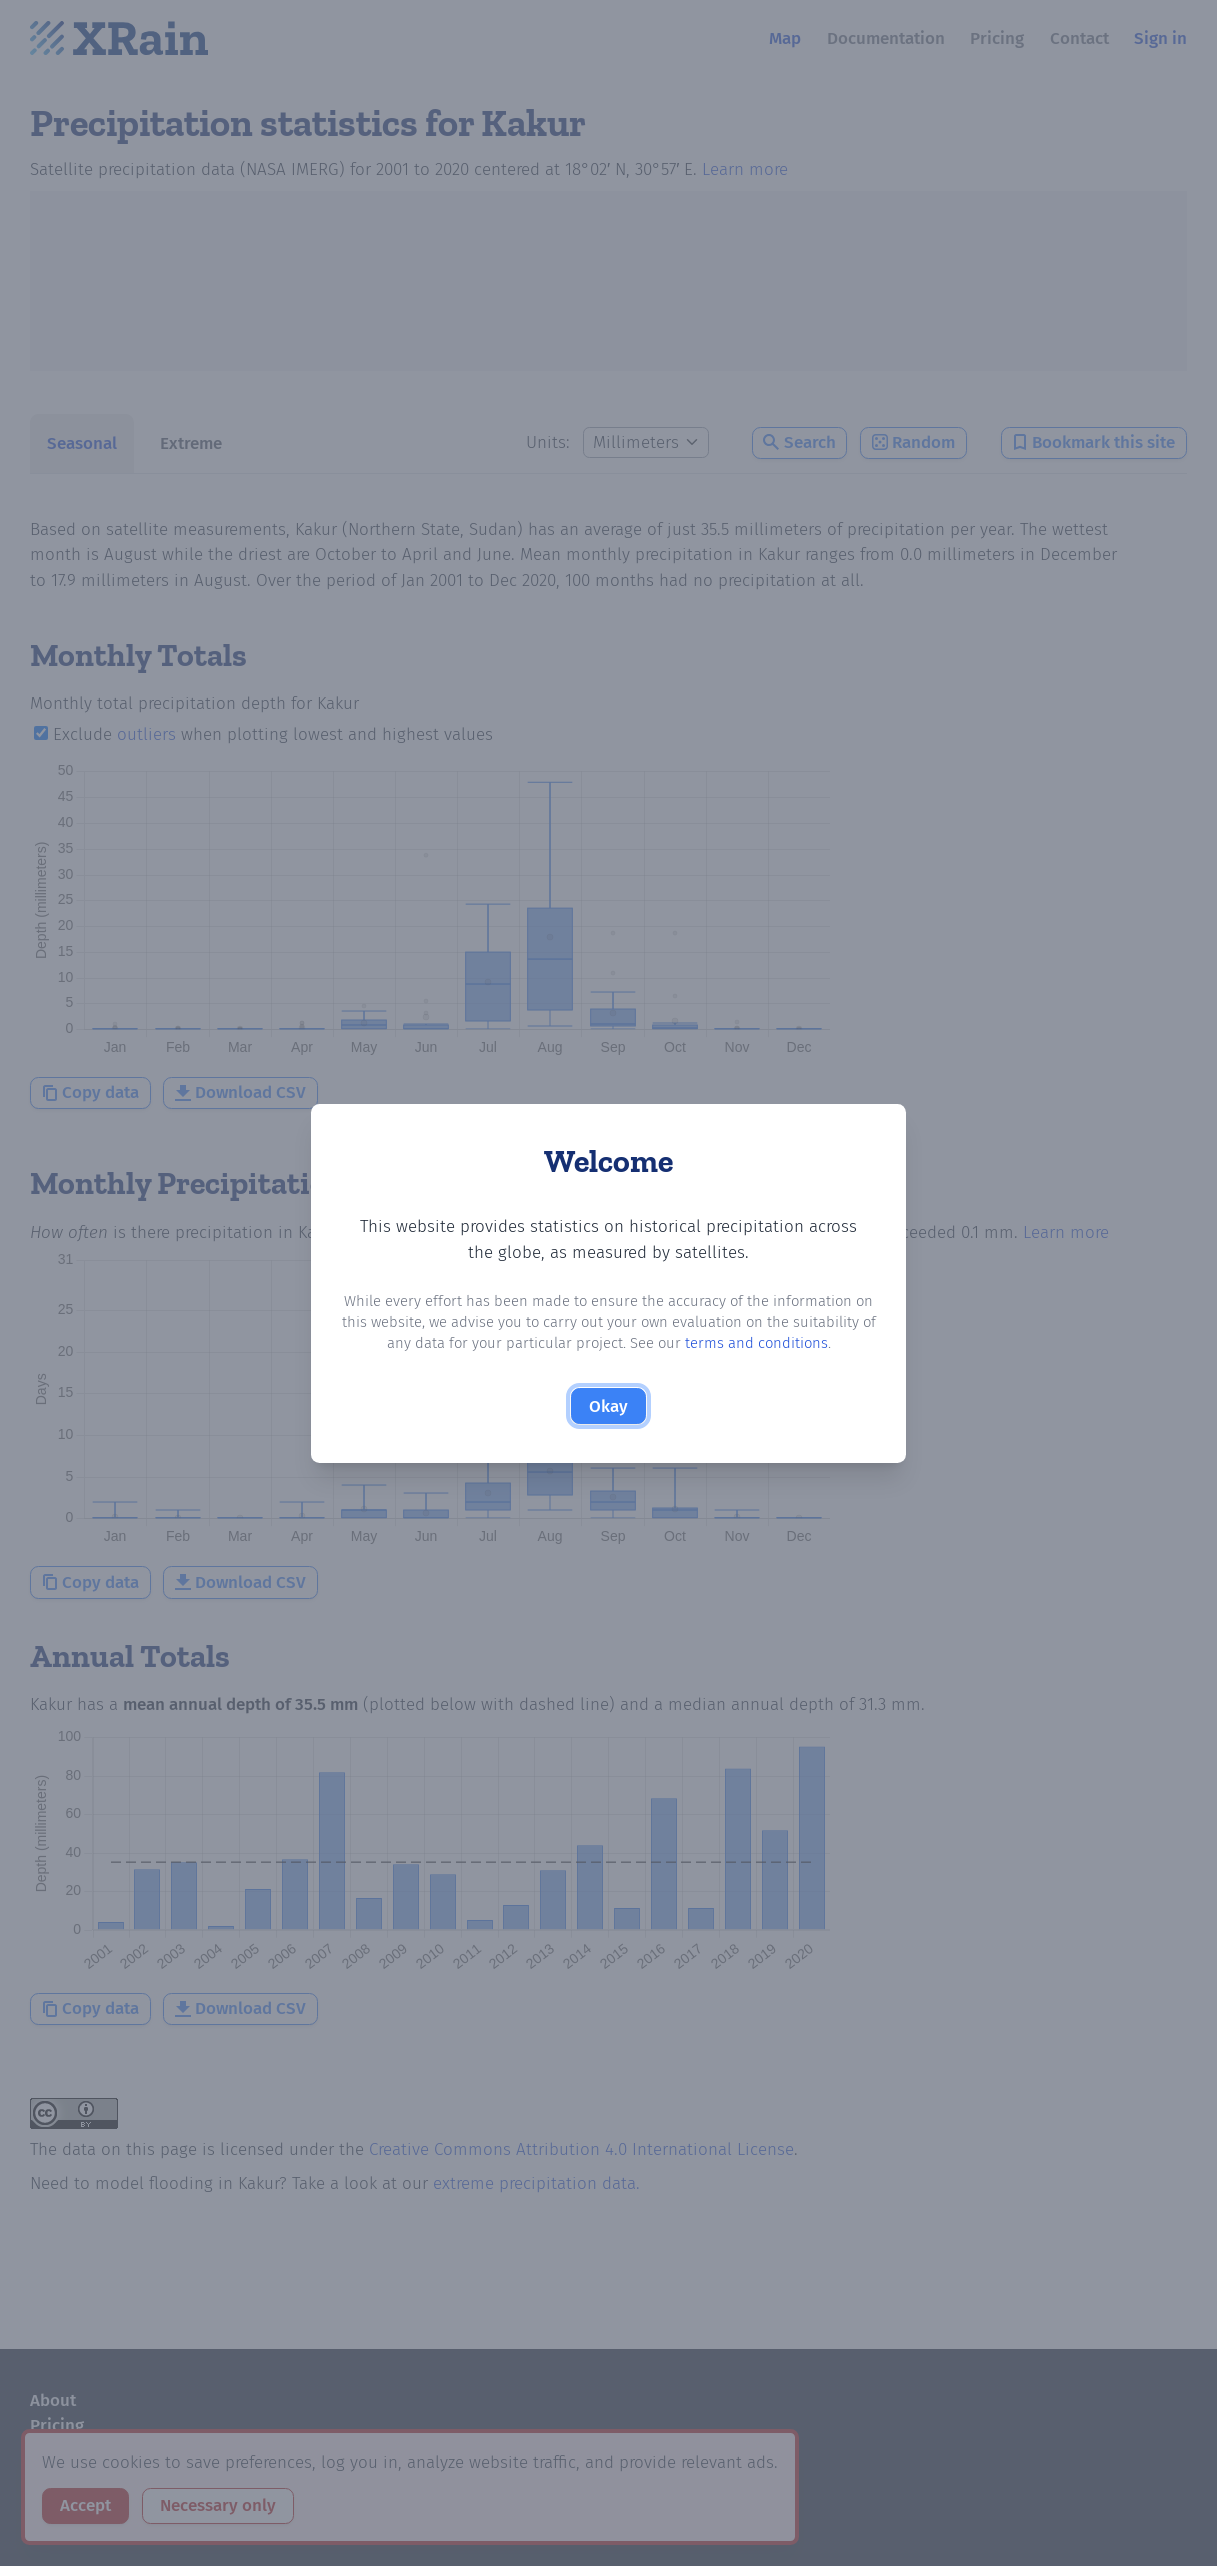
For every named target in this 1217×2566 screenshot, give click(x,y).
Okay (608, 1406)
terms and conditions (756, 1343)
